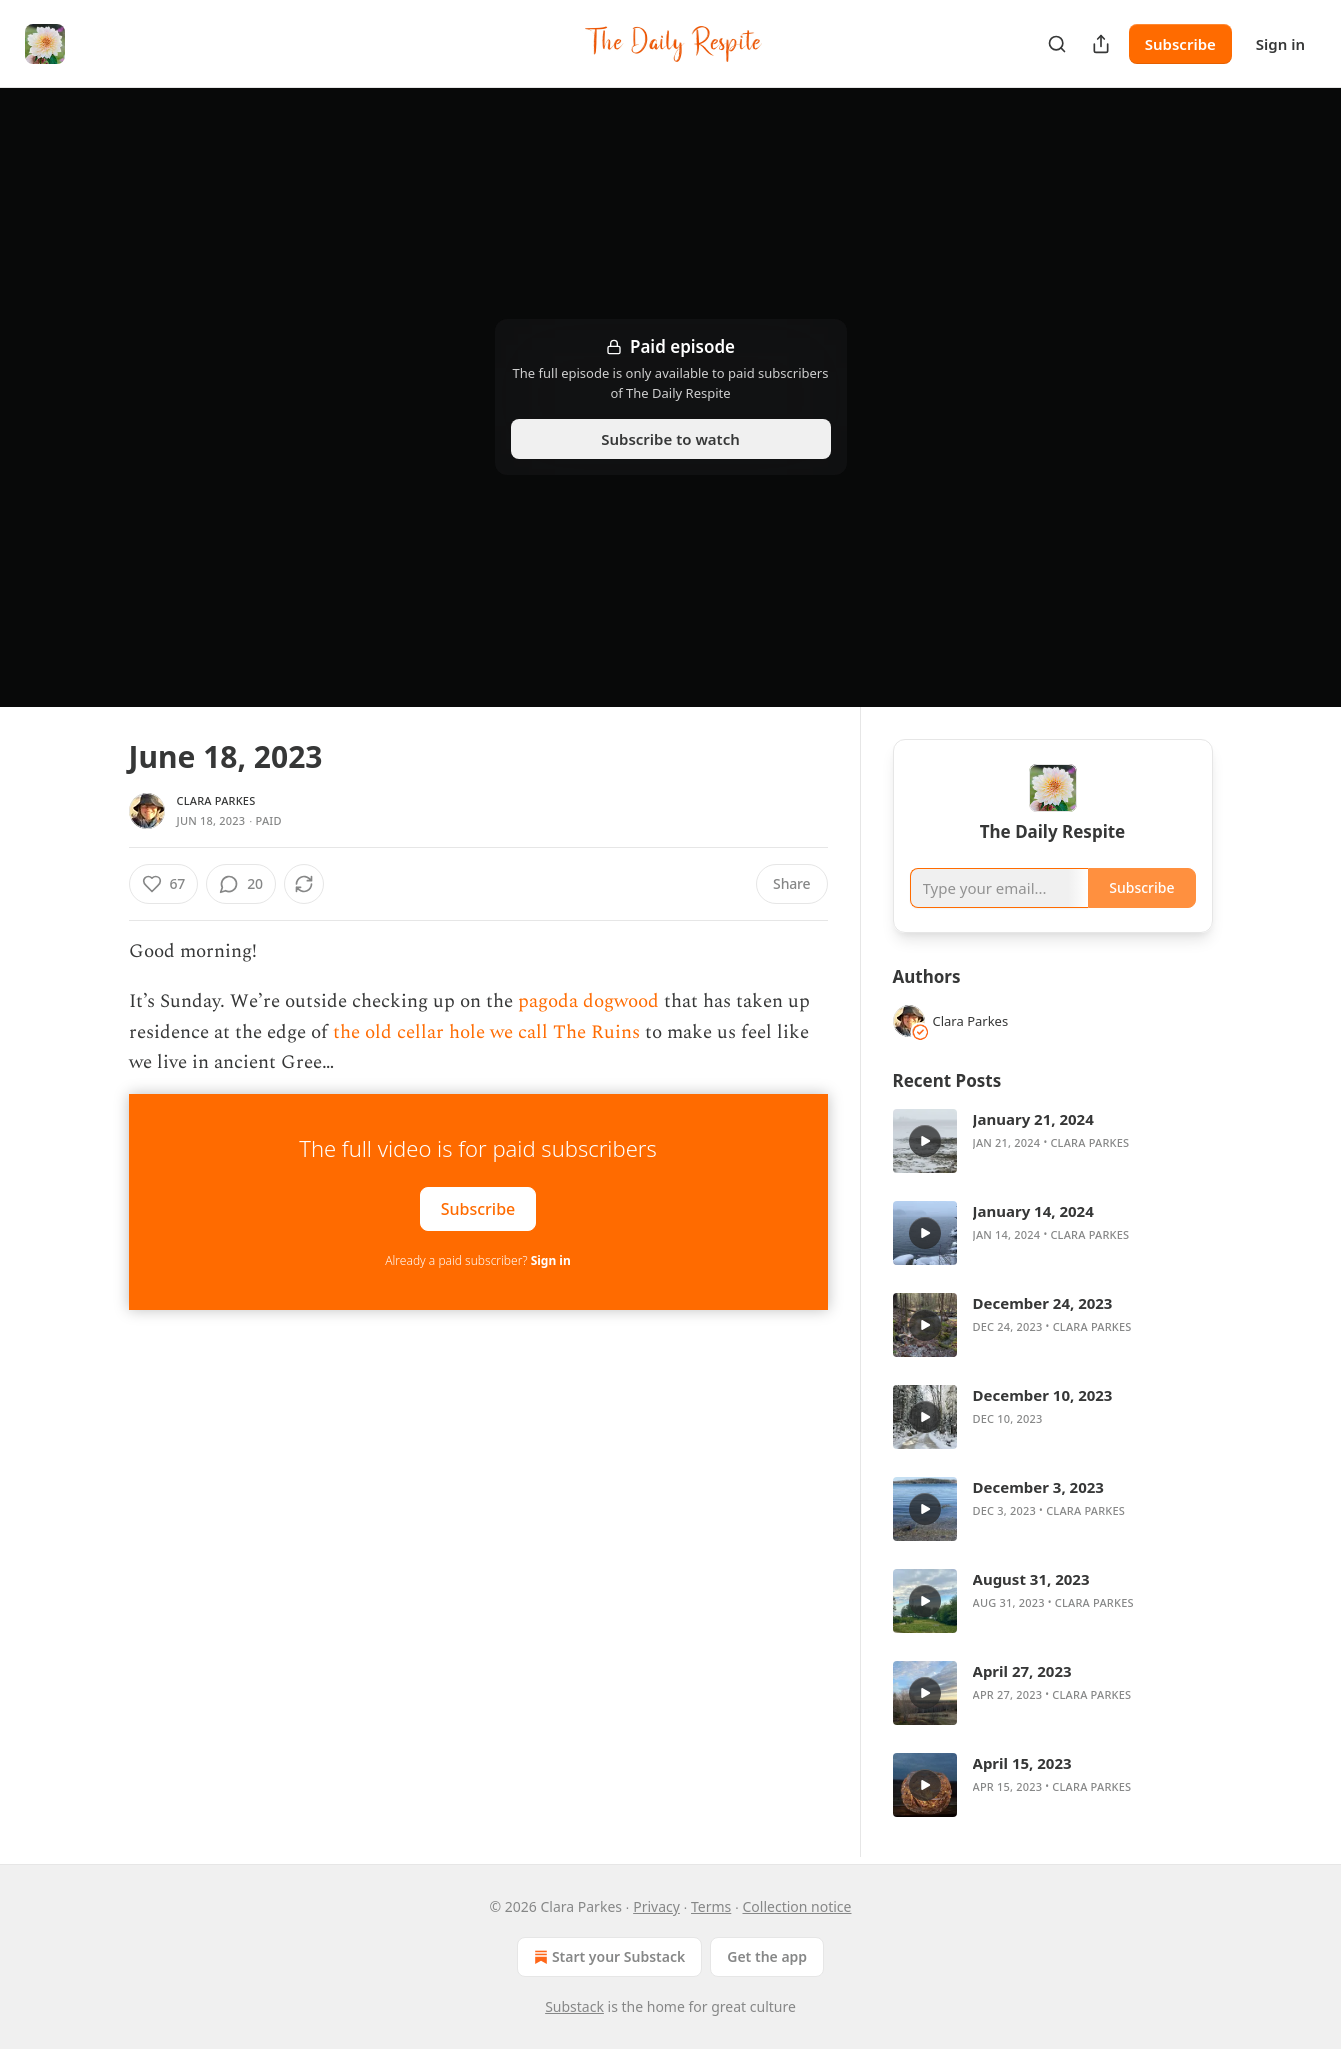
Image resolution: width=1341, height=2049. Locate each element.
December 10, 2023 (1043, 1395)
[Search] (1057, 44)
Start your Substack (607, 1957)
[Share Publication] (1101, 44)
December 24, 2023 (1043, 1303)
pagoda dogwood (588, 1001)
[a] (925, 1141)
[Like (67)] (164, 884)
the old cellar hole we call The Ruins (486, 1032)
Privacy (656, 1906)
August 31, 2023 (1031, 1579)
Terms (711, 1906)
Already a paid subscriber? (477, 1260)
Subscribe (1180, 44)
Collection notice (796, 1906)
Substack (574, 2006)
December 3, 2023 (1038, 1487)
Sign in (1280, 44)
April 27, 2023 (1022, 1671)
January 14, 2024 (1033, 1211)
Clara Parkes (216, 800)
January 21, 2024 (1033, 1119)
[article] (1053, 1141)
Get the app (767, 1956)
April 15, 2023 (1022, 1763)
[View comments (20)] (241, 884)
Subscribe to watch (670, 439)
